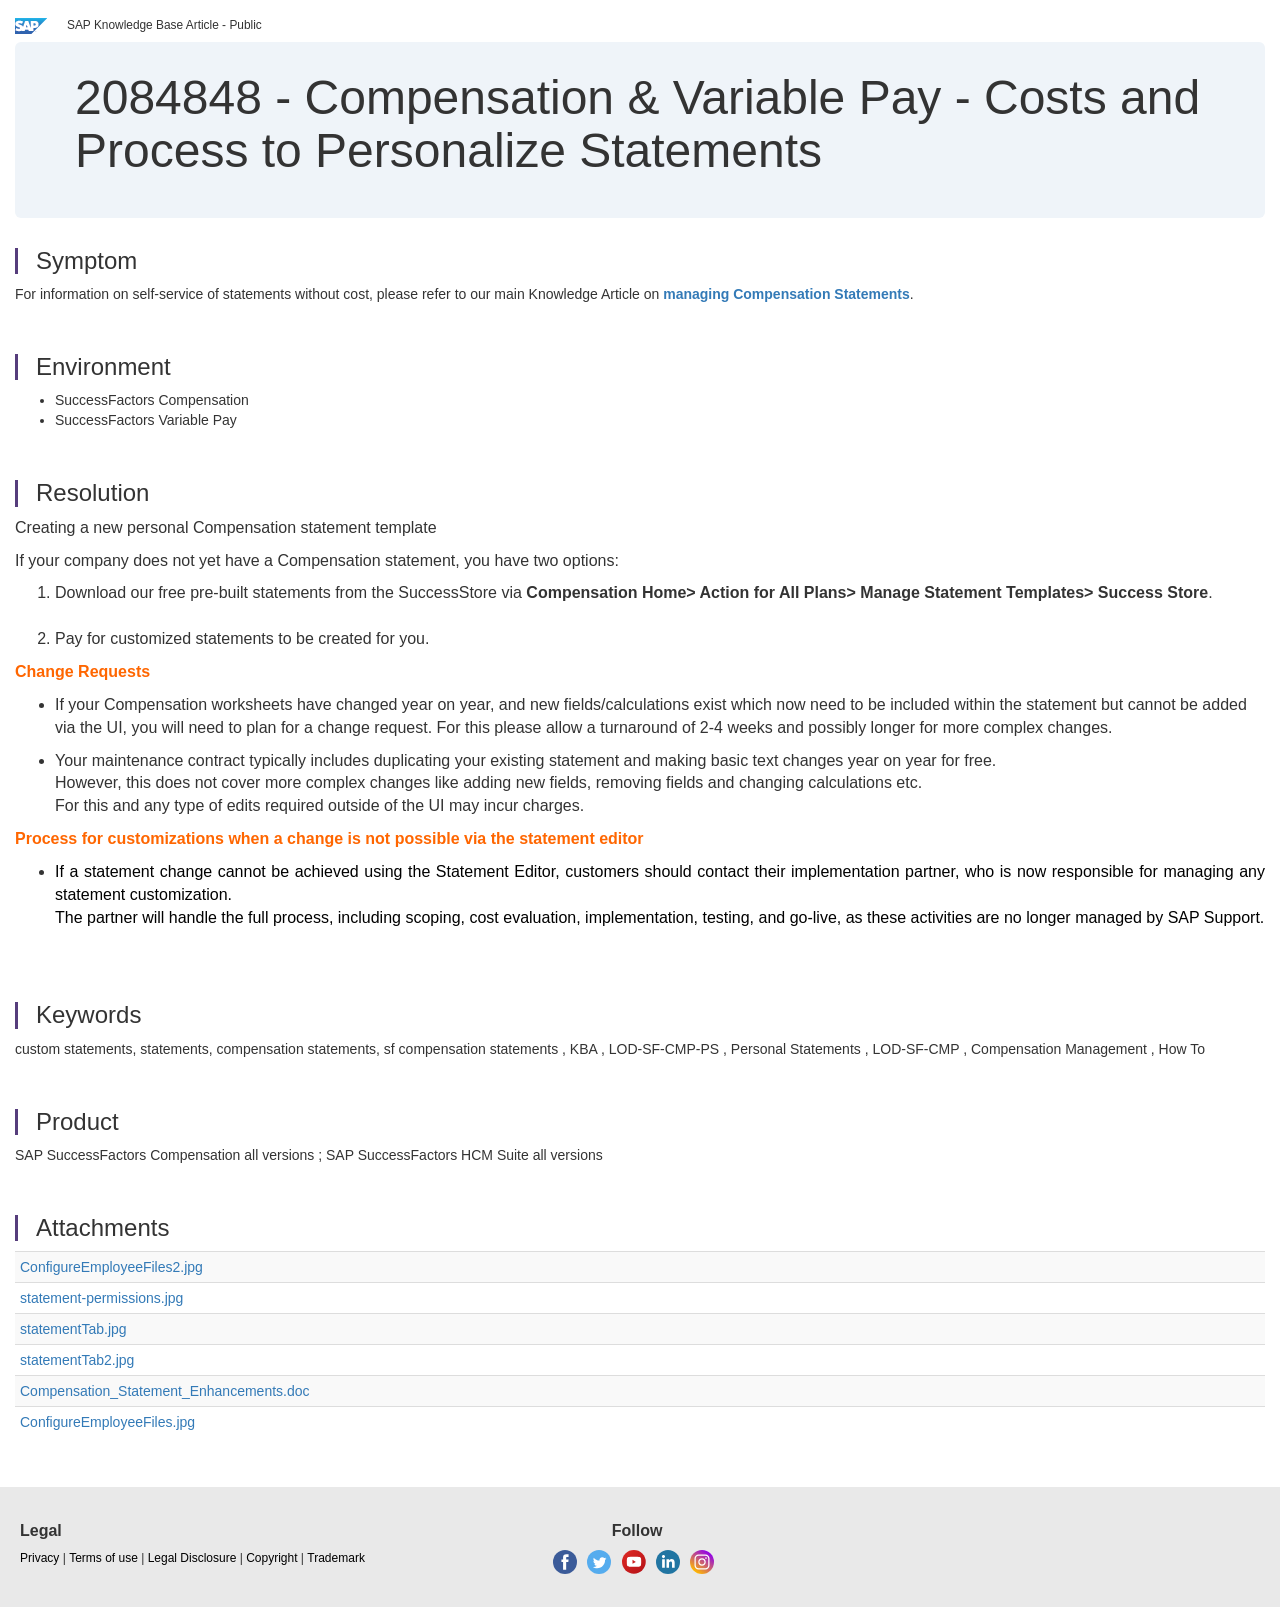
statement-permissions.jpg (101, 1298)
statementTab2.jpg (77, 1360)
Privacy (39, 1558)
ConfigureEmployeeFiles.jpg (107, 1422)
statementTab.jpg (73, 1329)
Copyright (271, 1558)
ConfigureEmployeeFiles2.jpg (111, 1267)
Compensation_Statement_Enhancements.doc (165, 1391)
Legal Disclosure (192, 1558)
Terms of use (103, 1558)
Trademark (336, 1558)
